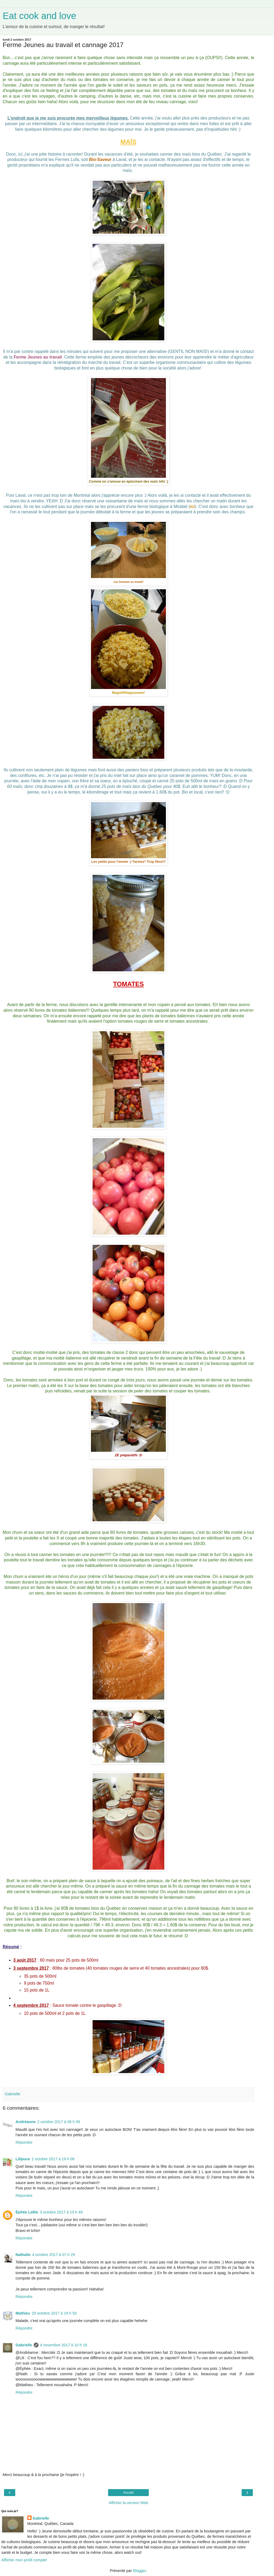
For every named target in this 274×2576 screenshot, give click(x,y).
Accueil (128, 2492)
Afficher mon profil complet (24, 2560)
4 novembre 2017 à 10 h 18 (63, 2345)
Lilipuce (23, 2159)
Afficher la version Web (128, 2503)
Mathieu (23, 2313)
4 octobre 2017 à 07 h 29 (53, 2254)
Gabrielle (24, 2345)
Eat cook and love (39, 16)
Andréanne (26, 2122)
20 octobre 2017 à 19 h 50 (54, 2313)
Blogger (139, 2571)
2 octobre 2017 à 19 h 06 (53, 2159)
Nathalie (23, 2254)
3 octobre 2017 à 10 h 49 (61, 2212)
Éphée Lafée (27, 2212)
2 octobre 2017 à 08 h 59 (58, 2122)
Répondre (24, 2142)
